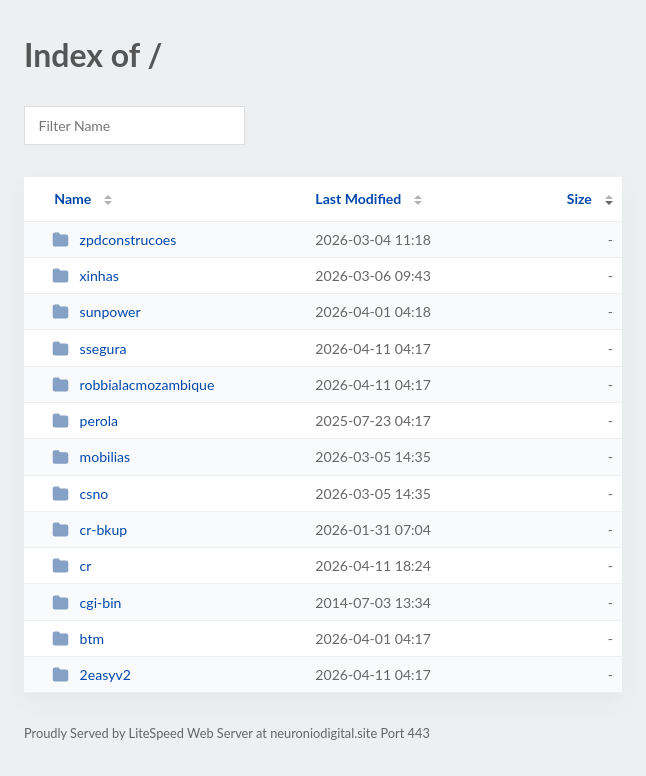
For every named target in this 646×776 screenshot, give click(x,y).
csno (80, 493)
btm (78, 638)
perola (85, 420)
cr (71, 565)
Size (579, 198)
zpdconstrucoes (114, 239)
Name (72, 198)
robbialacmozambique (133, 384)
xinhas (85, 275)
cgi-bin (86, 602)
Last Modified (358, 198)
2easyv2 (91, 674)
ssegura (89, 348)
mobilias (91, 456)
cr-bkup (89, 529)
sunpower (96, 311)
